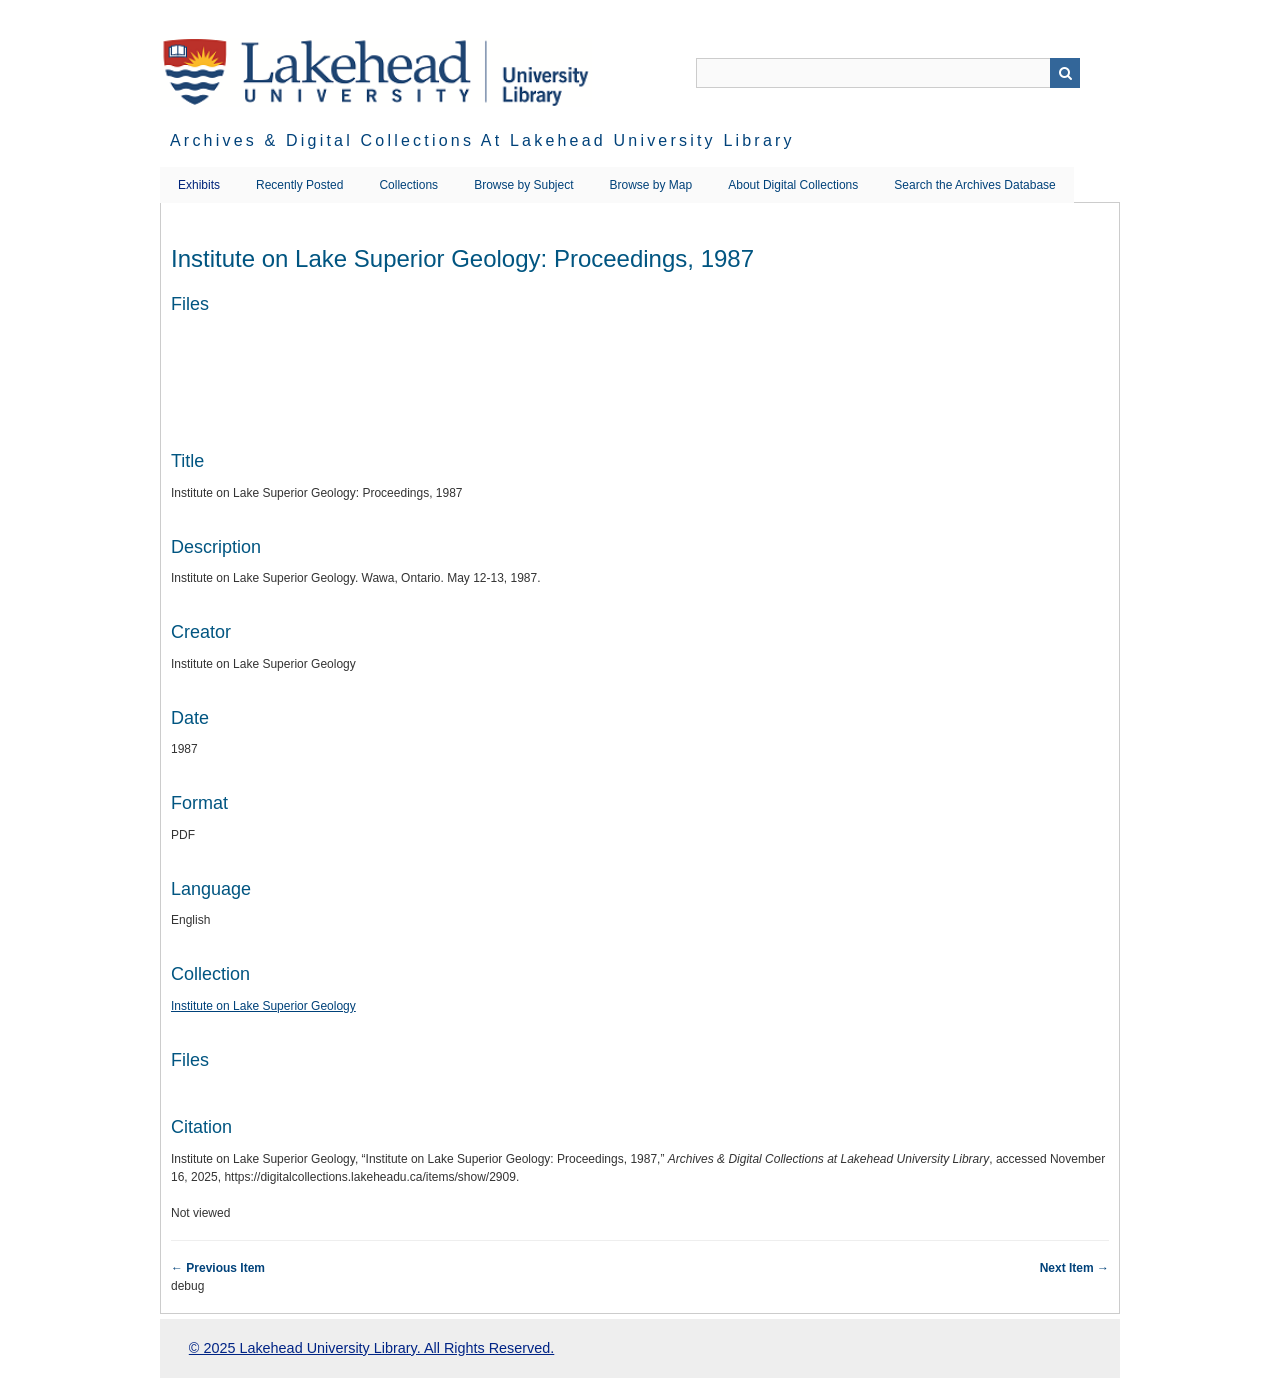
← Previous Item (218, 1268)
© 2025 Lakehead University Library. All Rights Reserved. (371, 1348)
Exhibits (199, 185)
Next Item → (1074, 1268)
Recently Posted (299, 185)
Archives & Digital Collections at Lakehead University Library (482, 140)
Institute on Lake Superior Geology (263, 1006)
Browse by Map (651, 185)
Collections (408, 185)
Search (1065, 73)
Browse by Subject (523, 185)
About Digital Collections (793, 185)
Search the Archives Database (974, 185)
